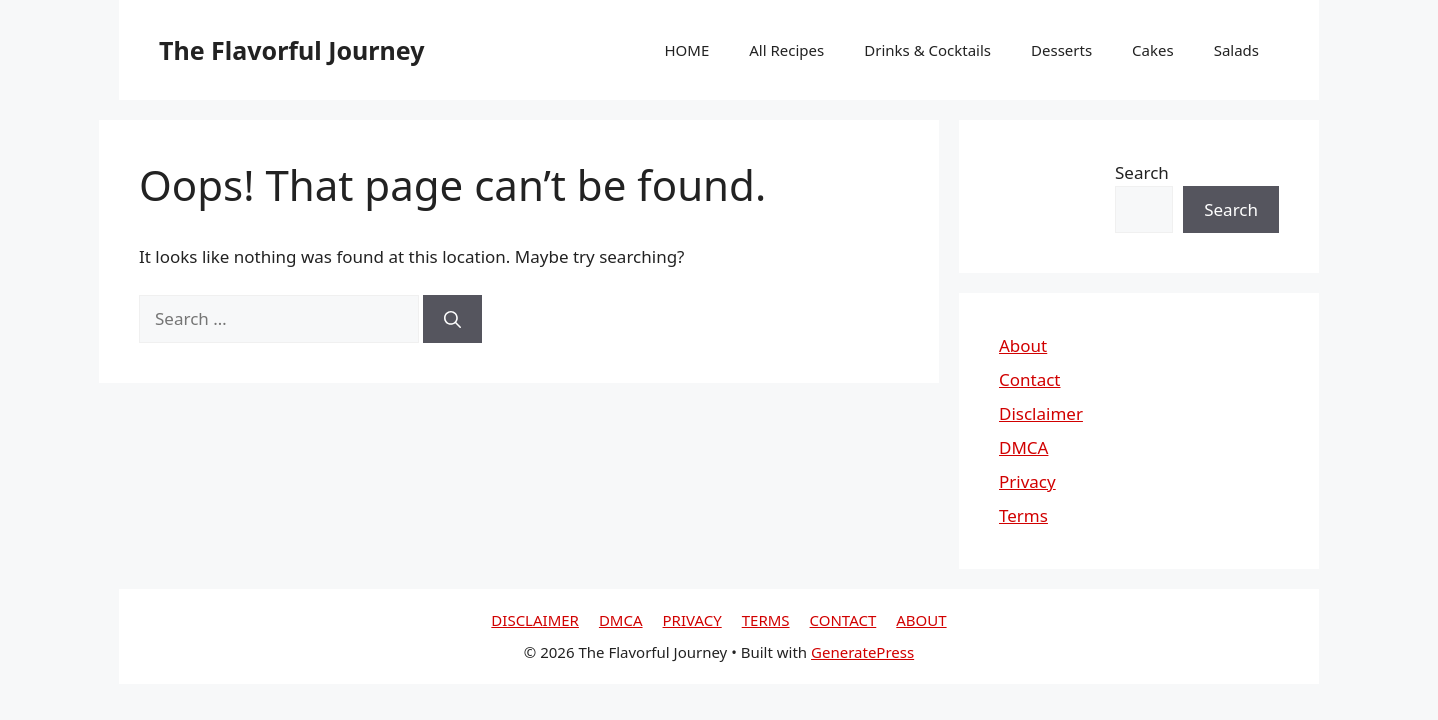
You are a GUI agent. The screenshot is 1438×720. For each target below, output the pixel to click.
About (1023, 345)
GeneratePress (862, 652)
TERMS (766, 620)
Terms (1023, 515)
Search (1142, 172)
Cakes (1153, 50)
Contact (1030, 379)
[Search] (452, 319)
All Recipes (786, 50)
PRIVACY (692, 620)
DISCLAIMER (535, 620)
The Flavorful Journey (291, 50)
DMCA (1023, 447)
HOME (687, 50)
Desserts (1061, 50)
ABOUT (921, 620)
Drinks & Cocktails (927, 50)
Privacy (1027, 481)
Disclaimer (1041, 413)
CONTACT (843, 620)
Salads (1236, 50)
